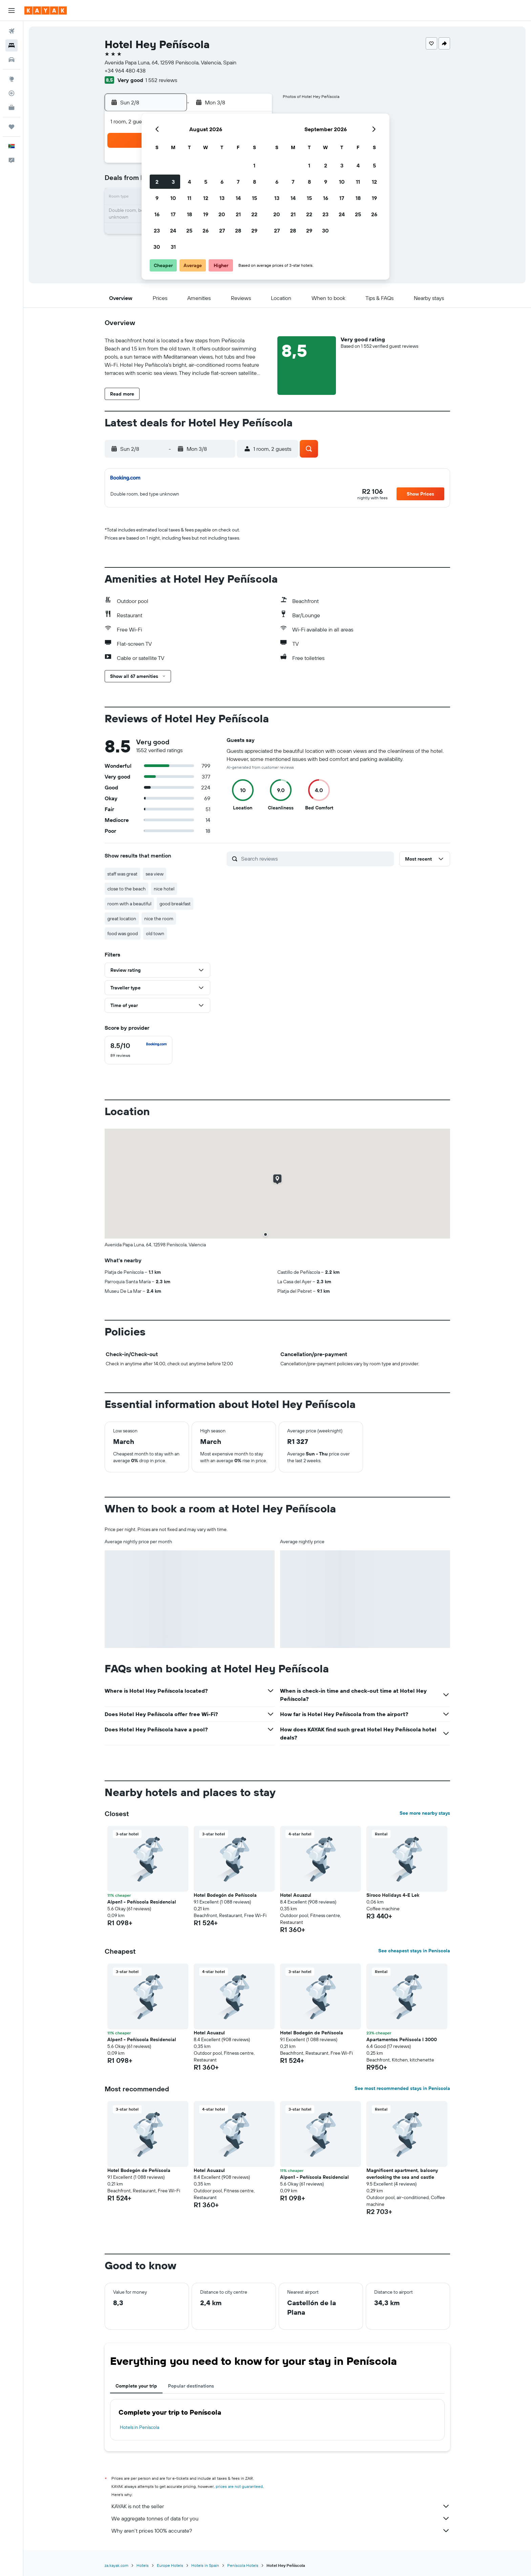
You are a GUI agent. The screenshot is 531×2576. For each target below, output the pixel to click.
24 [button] (173, 230)
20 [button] (221, 214)
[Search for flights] (11, 31)
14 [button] (238, 198)
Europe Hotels (170, 2565)
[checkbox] (138, 1050)
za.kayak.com (116, 2565)
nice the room (158, 918)
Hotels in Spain (205, 2565)
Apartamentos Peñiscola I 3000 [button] (401, 2039)
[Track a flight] (11, 93)
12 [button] (205, 198)
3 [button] (173, 181)
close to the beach (126, 889)
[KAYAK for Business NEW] (11, 107)
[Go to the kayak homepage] (45, 10)
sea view (155, 874)
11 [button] (189, 198)
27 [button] (222, 230)
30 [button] (156, 246)
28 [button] (238, 230)
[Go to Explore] (11, 79)
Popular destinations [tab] (191, 2386)
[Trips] (11, 127)
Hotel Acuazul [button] (295, 1895)
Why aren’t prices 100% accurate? (280, 2531)
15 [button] (254, 198)
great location (121, 918)
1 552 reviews (161, 80)
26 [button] (206, 230)
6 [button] (222, 181)
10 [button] (173, 198)
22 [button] (254, 214)
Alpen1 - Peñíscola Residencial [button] (141, 1902)
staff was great (122, 874)
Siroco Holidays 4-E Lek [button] (392, 1895)
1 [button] (254, 165)
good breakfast (175, 904)
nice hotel (164, 889)
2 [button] (156, 181)
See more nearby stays (425, 1813)
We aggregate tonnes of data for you (280, 2518)
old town (155, 933)
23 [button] (157, 230)
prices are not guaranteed (239, 2486)
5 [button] (205, 181)
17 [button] (173, 214)
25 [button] (189, 230)
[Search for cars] (11, 59)
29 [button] (254, 230)
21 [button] (238, 214)
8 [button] (254, 181)
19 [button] (205, 214)
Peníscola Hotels (242, 2565)
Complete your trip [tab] (136, 2386)
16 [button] (157, 214)
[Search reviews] (316, 858)
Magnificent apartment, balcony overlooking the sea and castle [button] (402, 2173)
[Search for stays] (11, 45)
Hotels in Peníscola (139, 2427)
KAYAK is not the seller (280, 2506)
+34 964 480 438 (125, 70)
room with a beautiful (129, 904)
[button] (11, 10)
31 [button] (173, 246)
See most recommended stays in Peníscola (402, 2088)
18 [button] (189, 214)
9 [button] (156, 198)
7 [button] (238, 181)
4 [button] (189, 181)
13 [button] (222, 198)
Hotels (142, 2565)
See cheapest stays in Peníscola (414, 1951)
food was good (122, 933)
